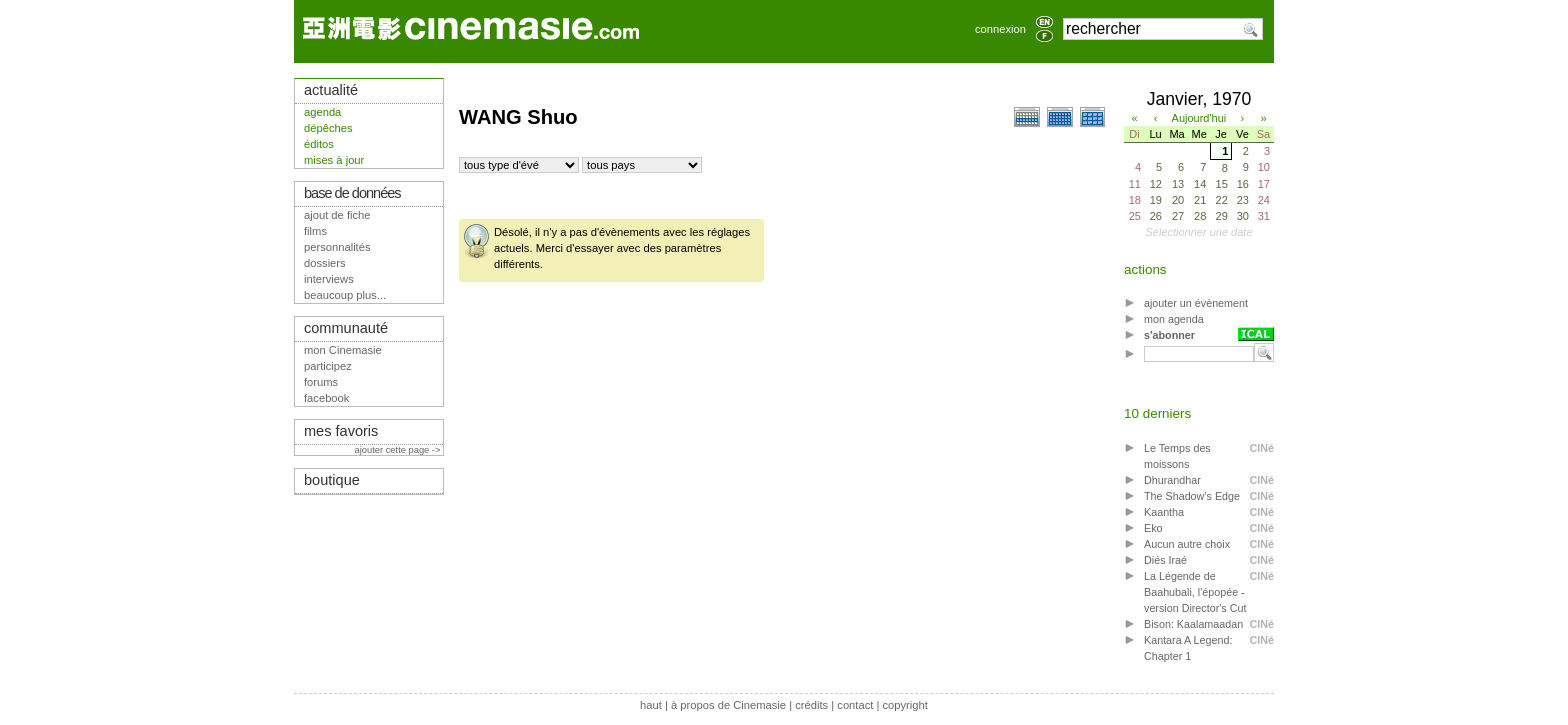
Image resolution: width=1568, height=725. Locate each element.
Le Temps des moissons (1177, 456)
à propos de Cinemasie (728, 705)
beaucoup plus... (345, 295)
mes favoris (341, 431)
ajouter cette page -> (399, 450)
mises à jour (334, 160)
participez (328, 366)
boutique (332, 480)
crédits (811, 705)
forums (321, 382)
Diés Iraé (1165, 560)
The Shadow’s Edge (1192, 496)
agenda (322, 112)
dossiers (325, 263)
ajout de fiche (337, 215)
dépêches (328, 128)
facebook (326, 398)
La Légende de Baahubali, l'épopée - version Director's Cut (1195, 592)
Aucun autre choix (1187, 544)
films (315, 231)
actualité (331, 90)
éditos (319, 144)
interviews (329, 279)
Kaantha (1164, 512)
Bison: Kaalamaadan (1193, 624)
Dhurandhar (1172, 480)
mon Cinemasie (343, 350)
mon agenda (1174, 319)
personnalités (337, 247)
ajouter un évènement (1196, 303)
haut (651, 705)
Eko (1153, 528)
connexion (1000, 29)
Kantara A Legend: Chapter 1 (1188, 648)
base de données (352, 193)
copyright (904, 705)
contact (855, 705)
